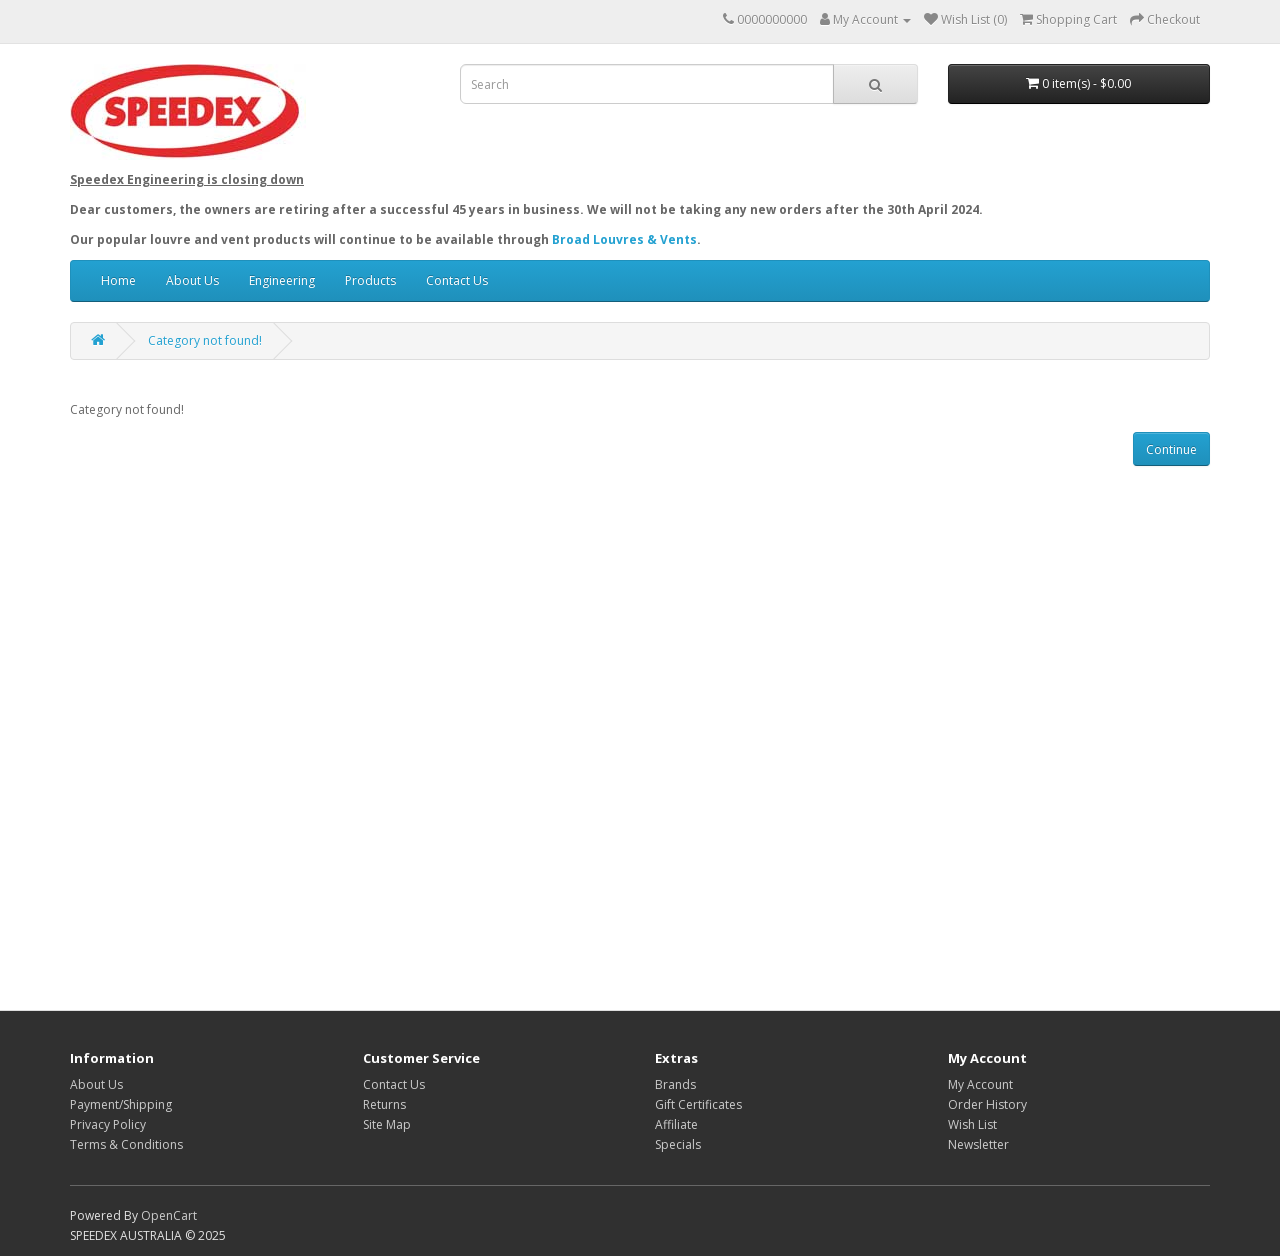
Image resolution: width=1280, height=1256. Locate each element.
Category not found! (205, 340)
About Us (192, 280)
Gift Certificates (698, 1104)
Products (370, 280)
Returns (384, 1104)
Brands (675, 1084)
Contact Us (457, 280)
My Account (980, 1084)
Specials (678, 1144)
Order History (987, 1104)
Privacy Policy (108, 1124)
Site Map (387, 1124)
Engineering (282, 280)
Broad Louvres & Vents (624, 239)
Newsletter (978, 1144)
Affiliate (676, 1124)
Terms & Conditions (126, 1144)
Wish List (972, 1124)
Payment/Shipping (121, 1104)
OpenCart (169, 1215)
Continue (1171, 449)
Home (118, 280)
